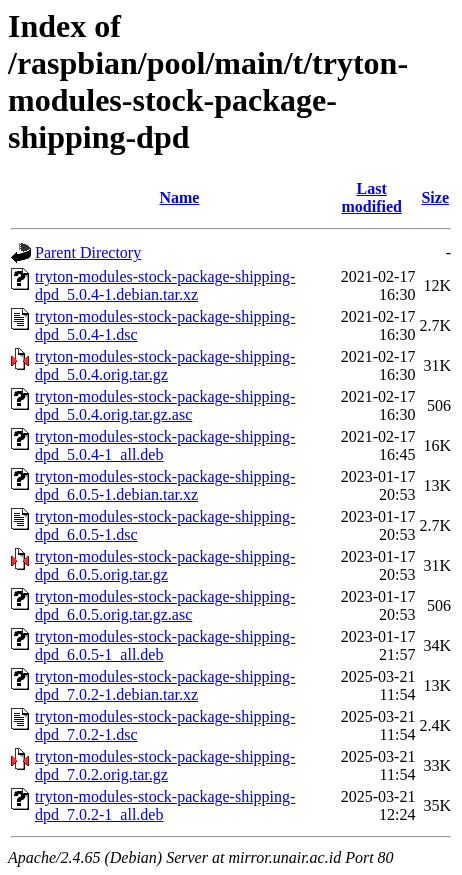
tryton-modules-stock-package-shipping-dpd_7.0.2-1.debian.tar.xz (165, 685)
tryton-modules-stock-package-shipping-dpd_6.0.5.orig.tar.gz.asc (165, 605)
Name (179, 197)
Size (435, 197)
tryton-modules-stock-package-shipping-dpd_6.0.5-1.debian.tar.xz (165, 485)
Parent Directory (88, 252)
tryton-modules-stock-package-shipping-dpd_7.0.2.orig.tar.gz (165, 765)
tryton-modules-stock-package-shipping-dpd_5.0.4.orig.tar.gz (165, 365)
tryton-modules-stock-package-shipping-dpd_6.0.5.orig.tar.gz (165, 565)
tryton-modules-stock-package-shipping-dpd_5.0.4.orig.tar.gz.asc (165, 405)
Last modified (371, 197)
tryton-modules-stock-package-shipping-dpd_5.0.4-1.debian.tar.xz (165, 285)
